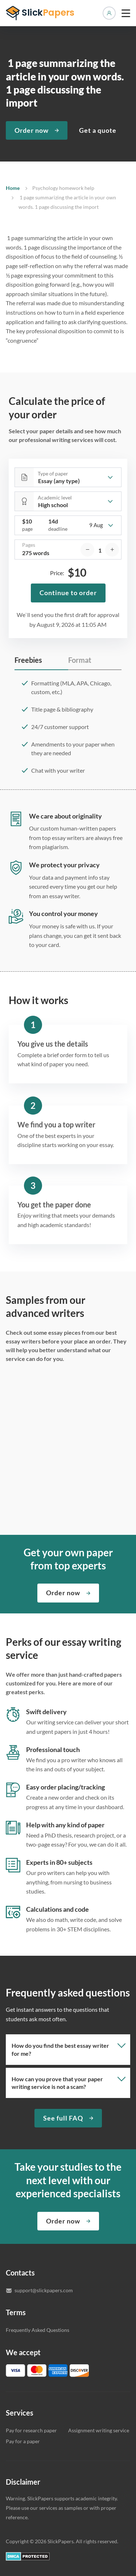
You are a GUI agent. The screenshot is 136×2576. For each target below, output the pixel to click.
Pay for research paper (31, 2430)
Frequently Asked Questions (37, 2330)
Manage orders (109, 13)
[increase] (112, 550)
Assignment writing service (98, 2430)
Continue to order (68, 593)
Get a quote (97, 130)
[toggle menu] (125, 13)
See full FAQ (63, 2118)
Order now (32, 130)
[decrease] (87, 550)
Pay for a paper (23, 2441)
